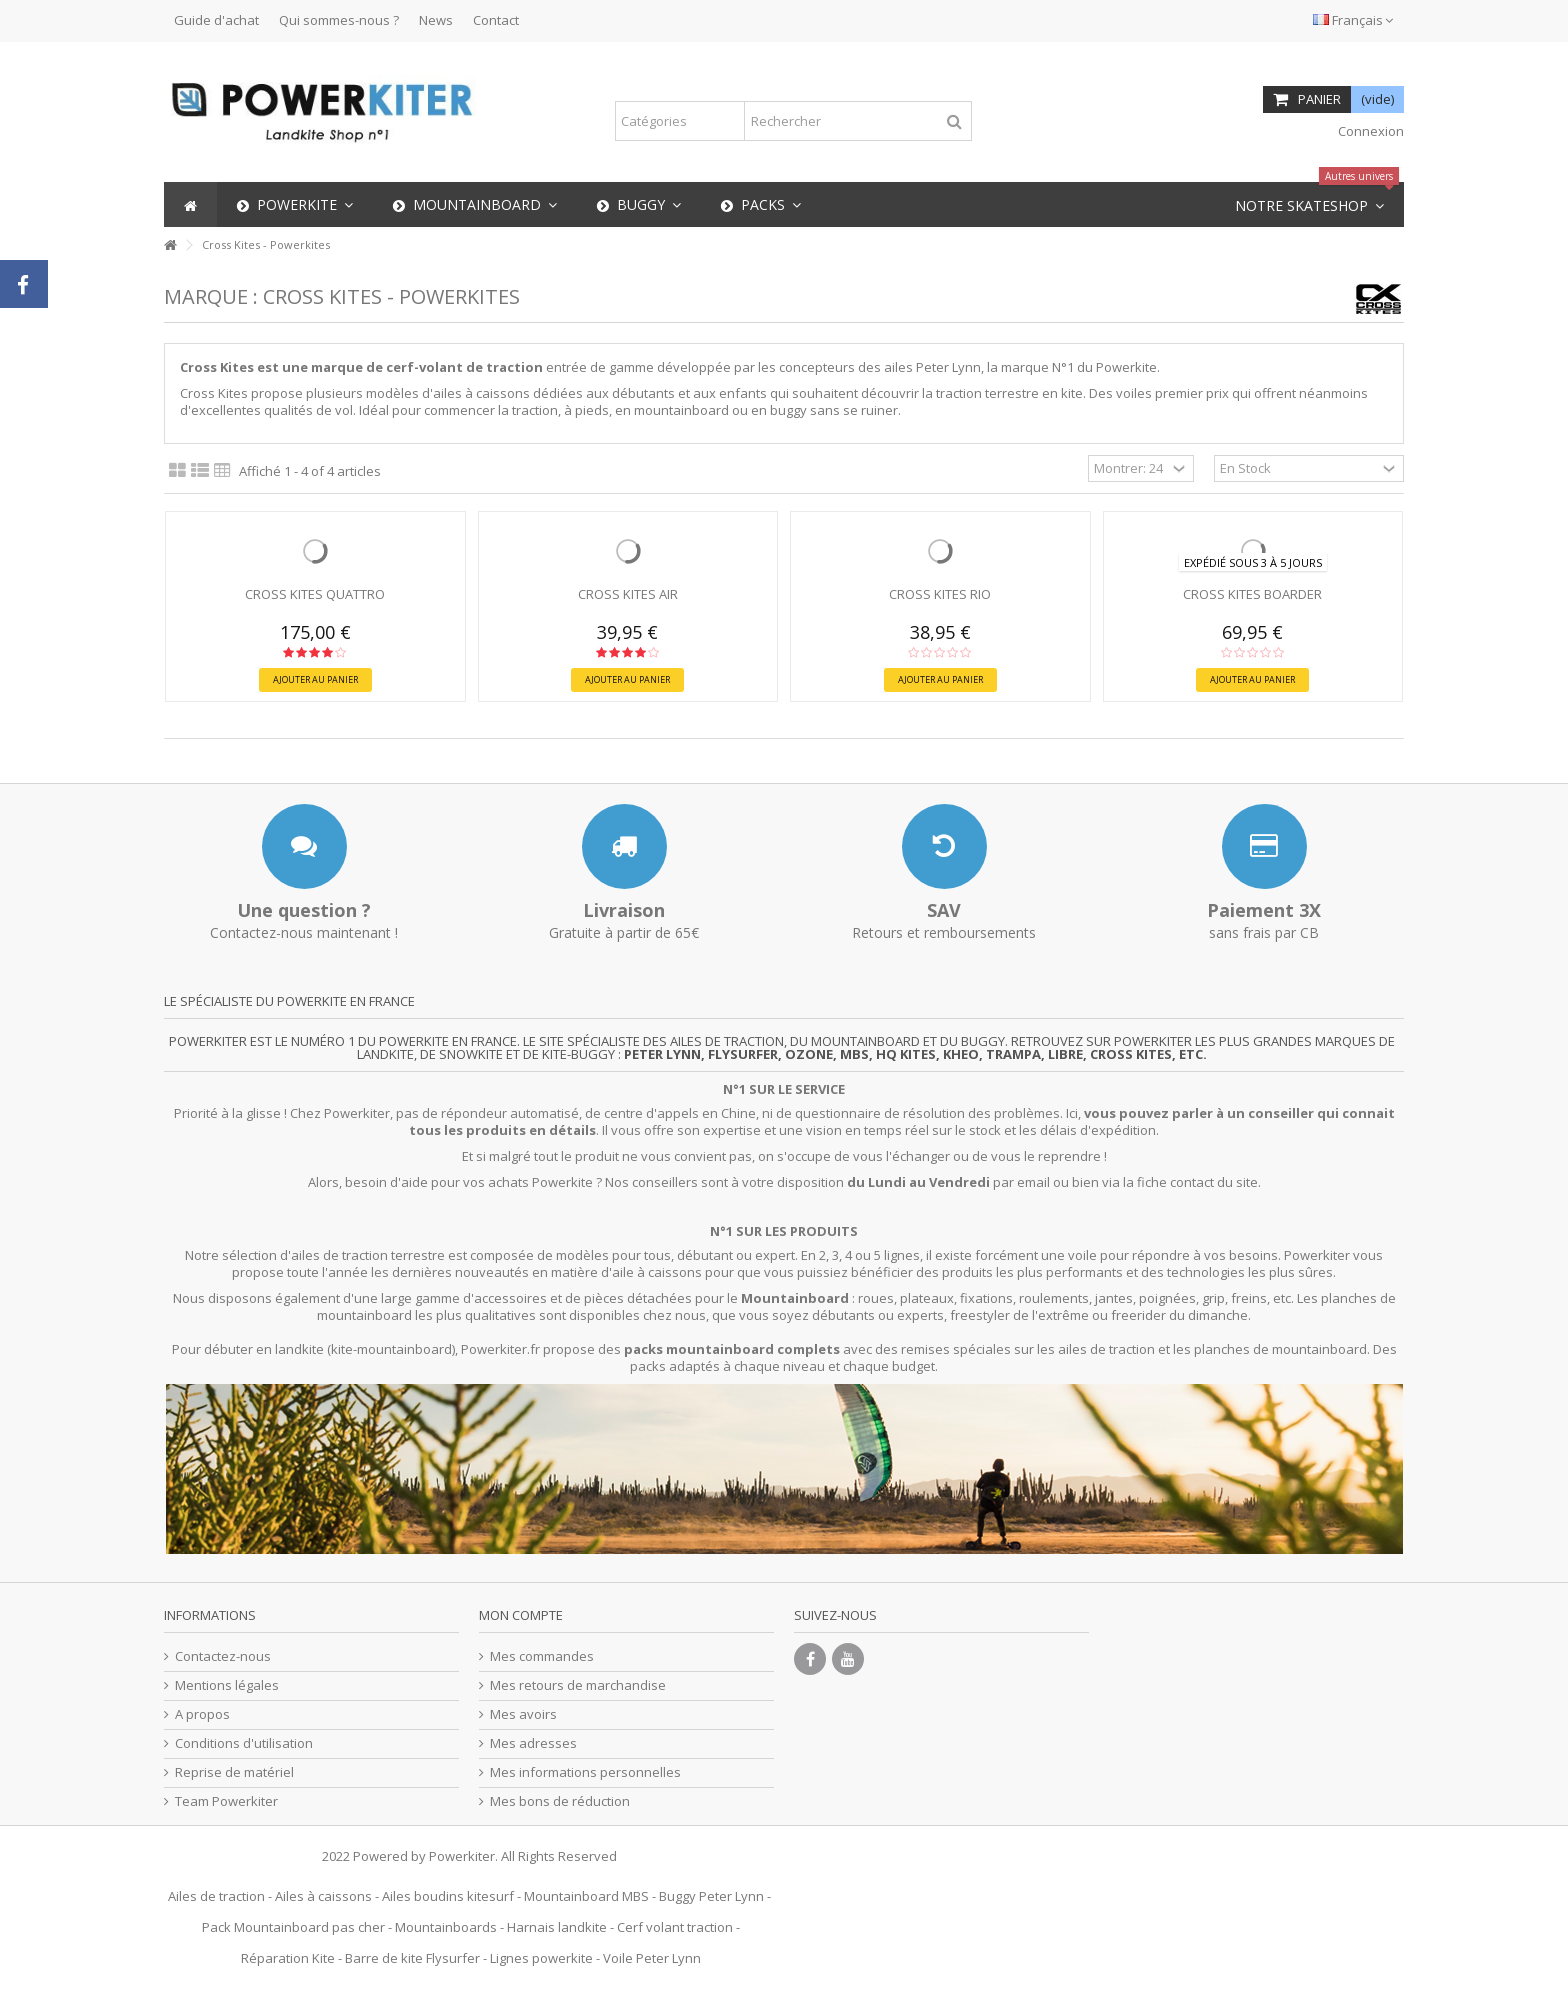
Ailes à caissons (323, 1896)
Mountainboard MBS (586, 1896)
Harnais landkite (557, 1927)
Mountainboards (446, 1927)
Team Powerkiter (226, 1801)
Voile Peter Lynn (652, 1958)
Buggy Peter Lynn (711, 1896)
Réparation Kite (288, 1958)
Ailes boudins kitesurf (448, 1896)
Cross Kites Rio (940, 594)
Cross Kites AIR (628, 594)
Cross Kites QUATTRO (315, 594)
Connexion (1369, 131)
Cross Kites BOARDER (1252, 594)
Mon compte (521, 1615)
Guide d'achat (216, 20)
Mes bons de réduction (560, 1801)
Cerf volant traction (675, 1927)
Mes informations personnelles (585, 1772)
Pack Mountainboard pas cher (293, 1927)
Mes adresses (533, 1743)
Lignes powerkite (541, 1958)
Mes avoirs (523, 1714)
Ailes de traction (216, 1896)
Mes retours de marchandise (578, 1685)
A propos (202, 1714)
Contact (496, 20)
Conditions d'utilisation (244, 1743)
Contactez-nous (223, 1656)
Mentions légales (227, 1685)
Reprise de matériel (234, 1772)
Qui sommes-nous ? (339, 20)
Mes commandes (542, 1656)
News (436, 20)
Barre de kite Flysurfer (412, 1958)
